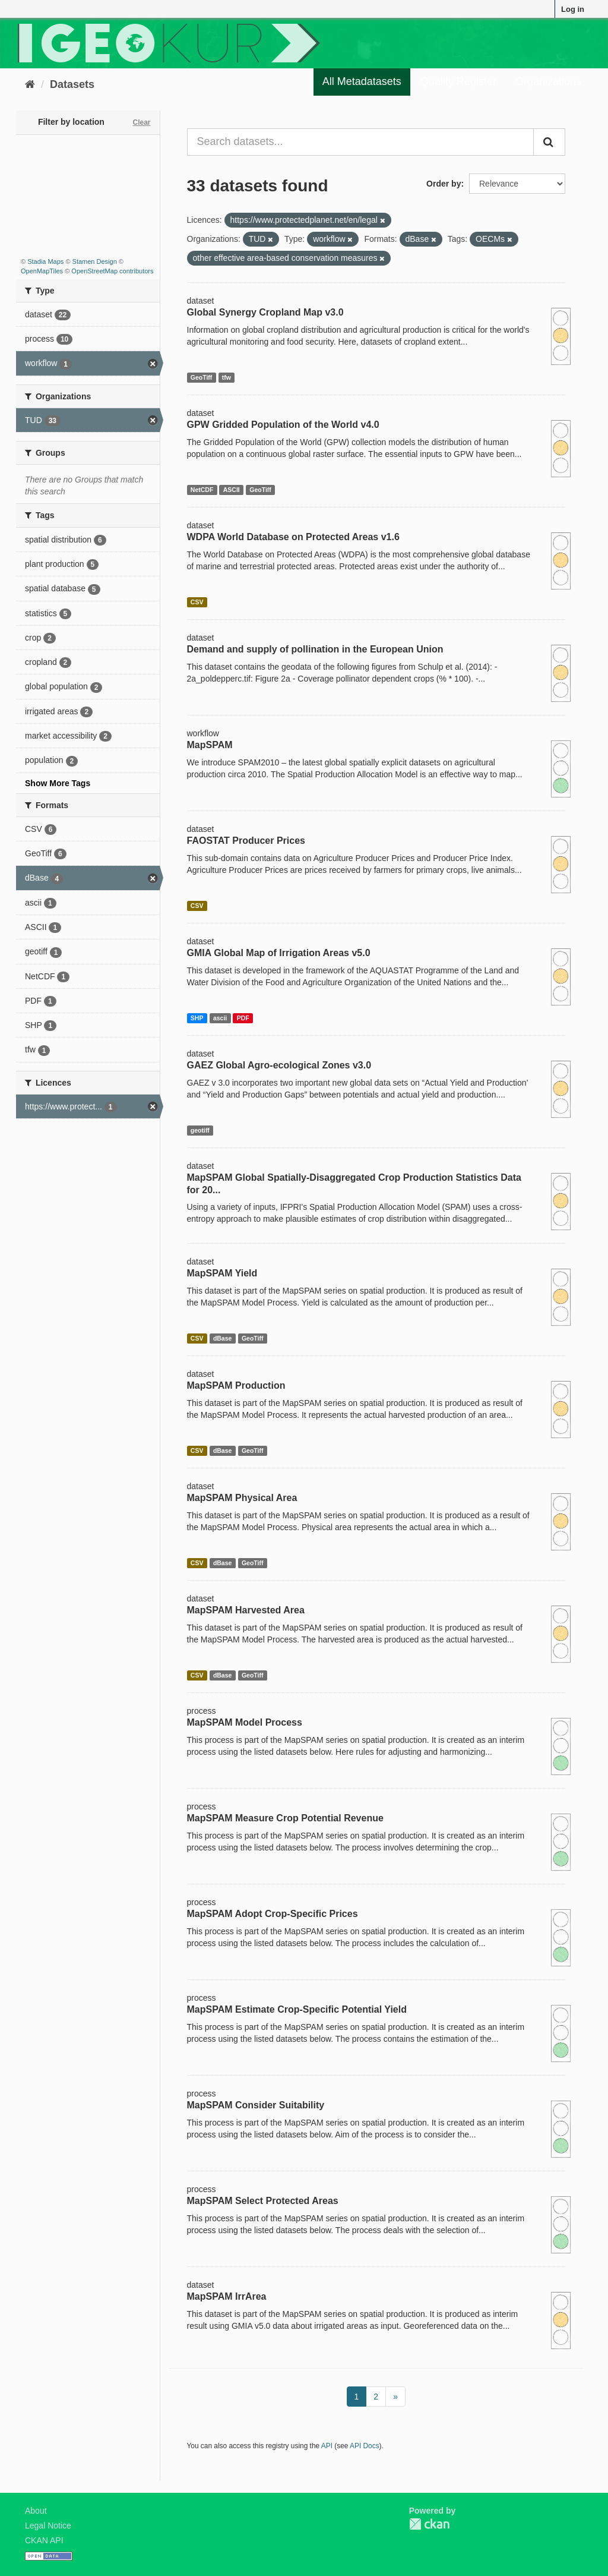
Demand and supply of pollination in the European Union (315, 649)
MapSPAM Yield (222, 1273)
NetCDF (202, 489)
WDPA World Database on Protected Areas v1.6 (293, 537)
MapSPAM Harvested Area (246, 1610)
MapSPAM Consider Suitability (256, 2105)
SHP (197, 1017)
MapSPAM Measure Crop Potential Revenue (285, 1818)
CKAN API (44, 2540)
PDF (243, 1017)
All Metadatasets (361, 81)
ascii (220, 1017)
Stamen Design (94, 261)
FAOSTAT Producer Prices (246, 840)
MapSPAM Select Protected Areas (262, 2201)
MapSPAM (210, 745)
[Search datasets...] (360, 142)
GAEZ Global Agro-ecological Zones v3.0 (279, 1065)
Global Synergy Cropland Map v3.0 (265, 312)
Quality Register (458, 81)
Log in (572, 9)
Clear (141, 122)
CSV (197, 602)
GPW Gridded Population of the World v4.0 (283, 425)
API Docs (364, 2446)
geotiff (200, 1130)
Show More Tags (57, 783)
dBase (222, 1338)
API (326, 2446)
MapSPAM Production (236, 1385)
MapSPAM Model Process (244, 1722)
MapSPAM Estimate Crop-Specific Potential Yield (297, 2009)
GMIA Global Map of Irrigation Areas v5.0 (278, 953)
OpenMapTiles (42, 271)
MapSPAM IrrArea (227, 2296)
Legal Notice (48, 2525)
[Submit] (549, 142)
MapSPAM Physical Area (242, 1498)
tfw (226, 377)
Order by (443, 183)
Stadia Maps (45, 261)
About (36, 2510)
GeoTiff (202, 377)
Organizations (548, 81)
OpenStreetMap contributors (112, 271)
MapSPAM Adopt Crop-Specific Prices (272, 1914)
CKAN (429, 2524)
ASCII (231, 489)
